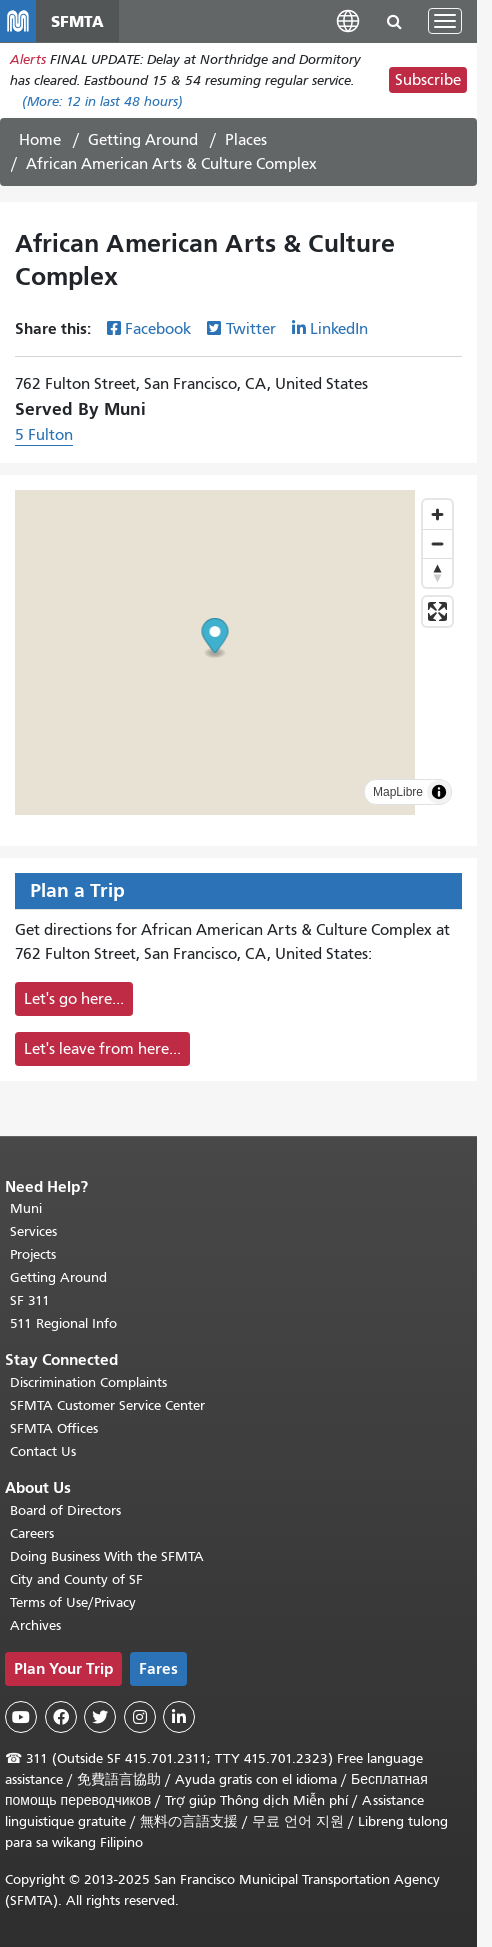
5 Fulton (44, 435)
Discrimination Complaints (88, 1382)
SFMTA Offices (54, 1428)
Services (33, 1231)
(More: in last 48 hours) (102, 101)
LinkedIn (339, 329)
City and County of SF (76, 1579)
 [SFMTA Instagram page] (140, 1717)
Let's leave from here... (102, 1049)
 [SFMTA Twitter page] (100, 1717)
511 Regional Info (63, 1323)
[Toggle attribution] (439, 792)
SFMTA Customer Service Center (107, 1405)
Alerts (28, 59)
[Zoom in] (437, 514)
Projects (33, 1254)
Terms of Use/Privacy (73, 1602)
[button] (348, 20)
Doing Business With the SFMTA (107, 1556)
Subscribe (428, 80)
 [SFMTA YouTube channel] (21, 1717)
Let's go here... (74, 999)
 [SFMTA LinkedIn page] (179, 1717)
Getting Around (143, 140)
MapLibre (398, 792)
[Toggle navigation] (445, 21)
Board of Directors (65, 1510)
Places (246, 140)
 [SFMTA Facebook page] (61, 1717)
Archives (35, 1625)
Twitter (251, 329)
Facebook (158, 329)
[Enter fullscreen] (437, 611)
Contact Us (43, 1451)
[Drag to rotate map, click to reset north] (437, 572)
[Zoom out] (437, 543)
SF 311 (30, 1300)
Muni (26, 1208)
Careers (32, 1533)
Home (40, 140)
